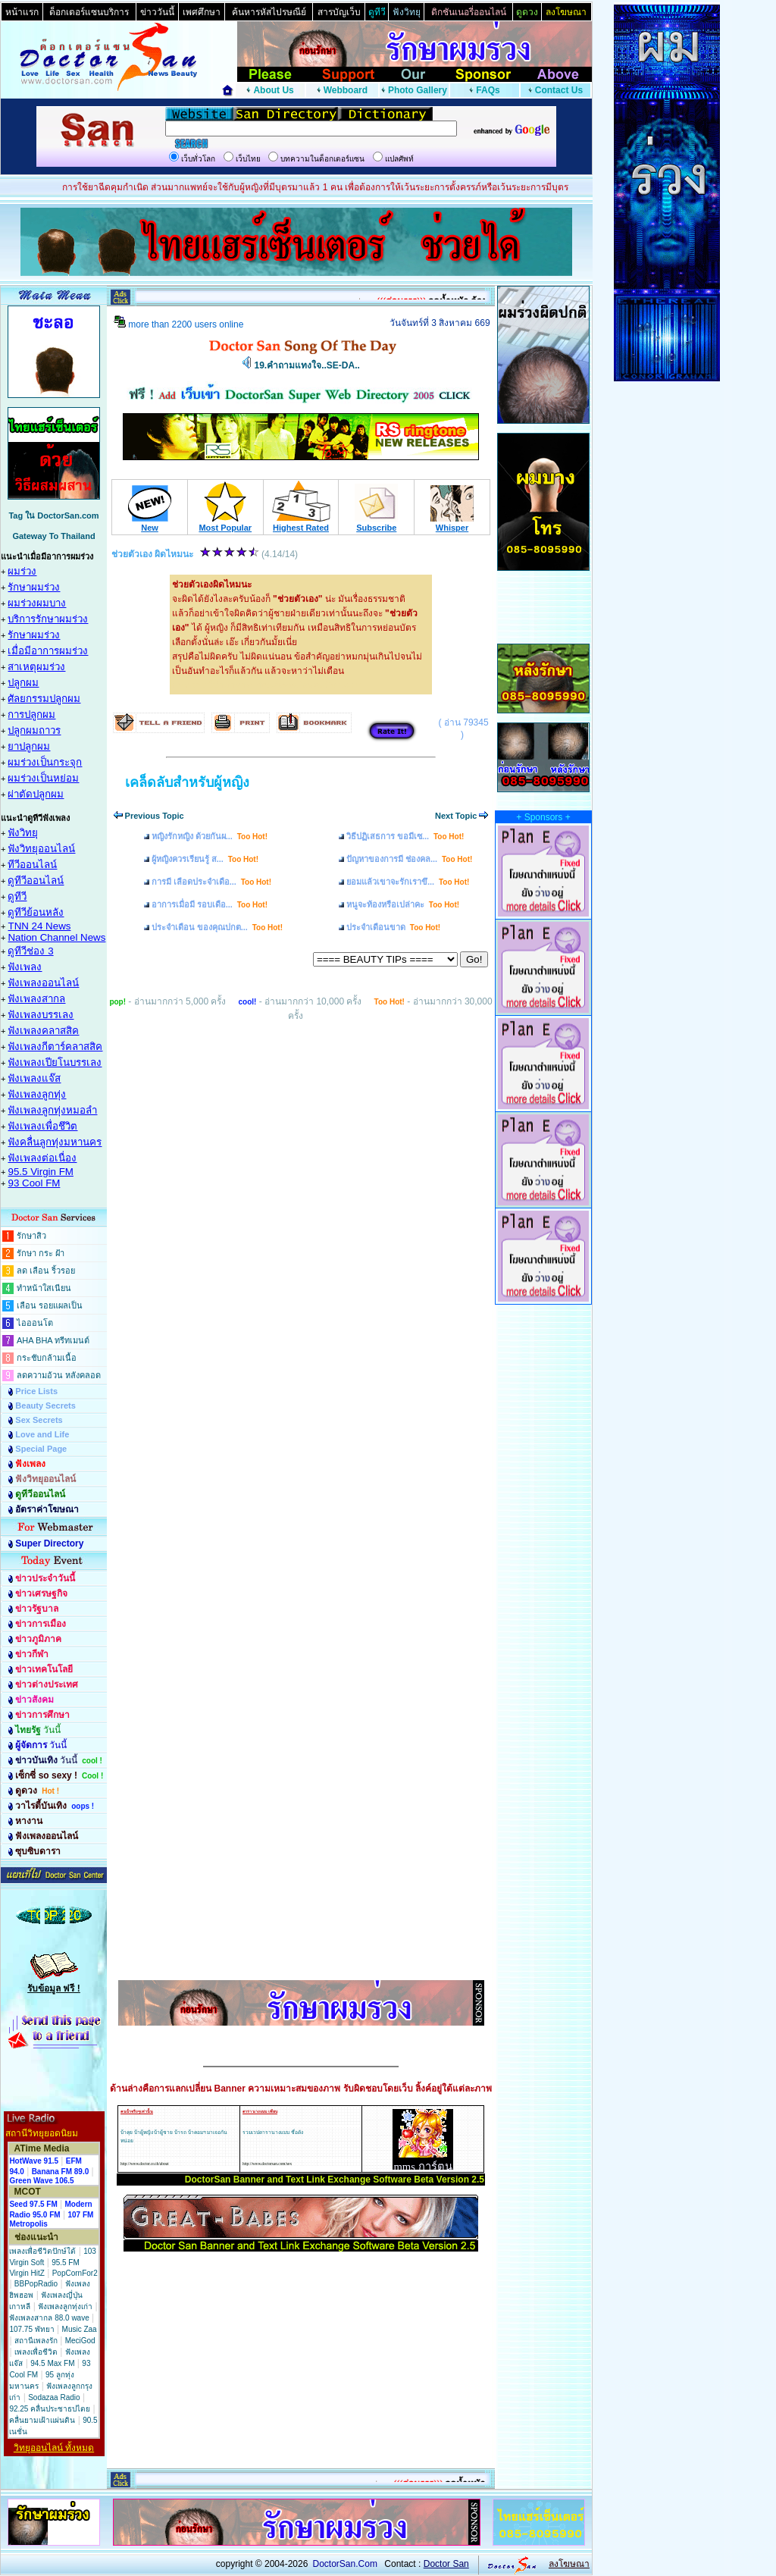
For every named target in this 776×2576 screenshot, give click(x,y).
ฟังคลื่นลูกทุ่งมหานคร (55, 1142)
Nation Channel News (56, 937)
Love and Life (42, 1434)
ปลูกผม (23, 682)
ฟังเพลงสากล (36, 998)
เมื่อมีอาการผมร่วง (48, 651)
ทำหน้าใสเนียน (44, 1288)
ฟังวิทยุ (23, 832)
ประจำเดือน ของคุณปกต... (217, 927)
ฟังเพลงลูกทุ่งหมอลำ (52, 1110)
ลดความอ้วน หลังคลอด (59, 1375)
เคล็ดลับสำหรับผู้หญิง (187, 782)
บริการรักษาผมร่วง (48, 619)
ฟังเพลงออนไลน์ (43, 983)
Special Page (41, 1448)
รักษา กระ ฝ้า (40, 1253)
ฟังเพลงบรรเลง (41, 1014)
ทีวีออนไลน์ (32, 864)
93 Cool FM (34, 1183)
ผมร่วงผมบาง (37, 603)
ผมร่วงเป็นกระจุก (45, 762)
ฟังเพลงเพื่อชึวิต (42, 1126)
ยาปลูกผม (29, 746)
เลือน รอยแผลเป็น (50, 1305)
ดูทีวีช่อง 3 (30, 951)
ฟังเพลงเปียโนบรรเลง (55, 1062)
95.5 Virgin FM (40, 1171)
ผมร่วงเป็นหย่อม (43, 778)
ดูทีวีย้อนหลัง (36, 912)
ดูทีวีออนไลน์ (36, 880)
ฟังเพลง (25, 967)
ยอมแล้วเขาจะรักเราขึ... (407, 881)
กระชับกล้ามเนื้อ (47, 1357)
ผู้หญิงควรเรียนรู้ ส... (205, 858)
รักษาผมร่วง (34, 587)
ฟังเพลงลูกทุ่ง (37, 1094)
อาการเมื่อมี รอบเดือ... (210, 904)
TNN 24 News (39, 926)
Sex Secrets (38, 1419)
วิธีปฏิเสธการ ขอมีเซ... (405, 836)
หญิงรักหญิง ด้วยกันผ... (210, 836)
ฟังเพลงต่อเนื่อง (42, 1158)
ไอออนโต (35, 1322)
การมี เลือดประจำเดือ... (211, 881)
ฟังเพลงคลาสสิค (43, 1030)
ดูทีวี (17, 896)
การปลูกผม (31, 714)
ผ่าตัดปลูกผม (36, 794)
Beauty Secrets (45, 1405)
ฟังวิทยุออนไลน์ (41, 848)
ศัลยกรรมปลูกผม (44, 698)
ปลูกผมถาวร (34, 730)
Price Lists (36, 1391)
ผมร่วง (22, 571)
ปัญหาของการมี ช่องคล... (409, 858)
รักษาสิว (31, 1235)
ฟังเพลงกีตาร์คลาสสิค (55, 1046)
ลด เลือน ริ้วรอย (46, 1270)
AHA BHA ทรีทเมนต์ (53, 1340)
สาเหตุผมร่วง (36, 666)
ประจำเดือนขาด (393, 927)
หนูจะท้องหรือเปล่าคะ (402, 904)
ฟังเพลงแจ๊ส (34, 1078)
